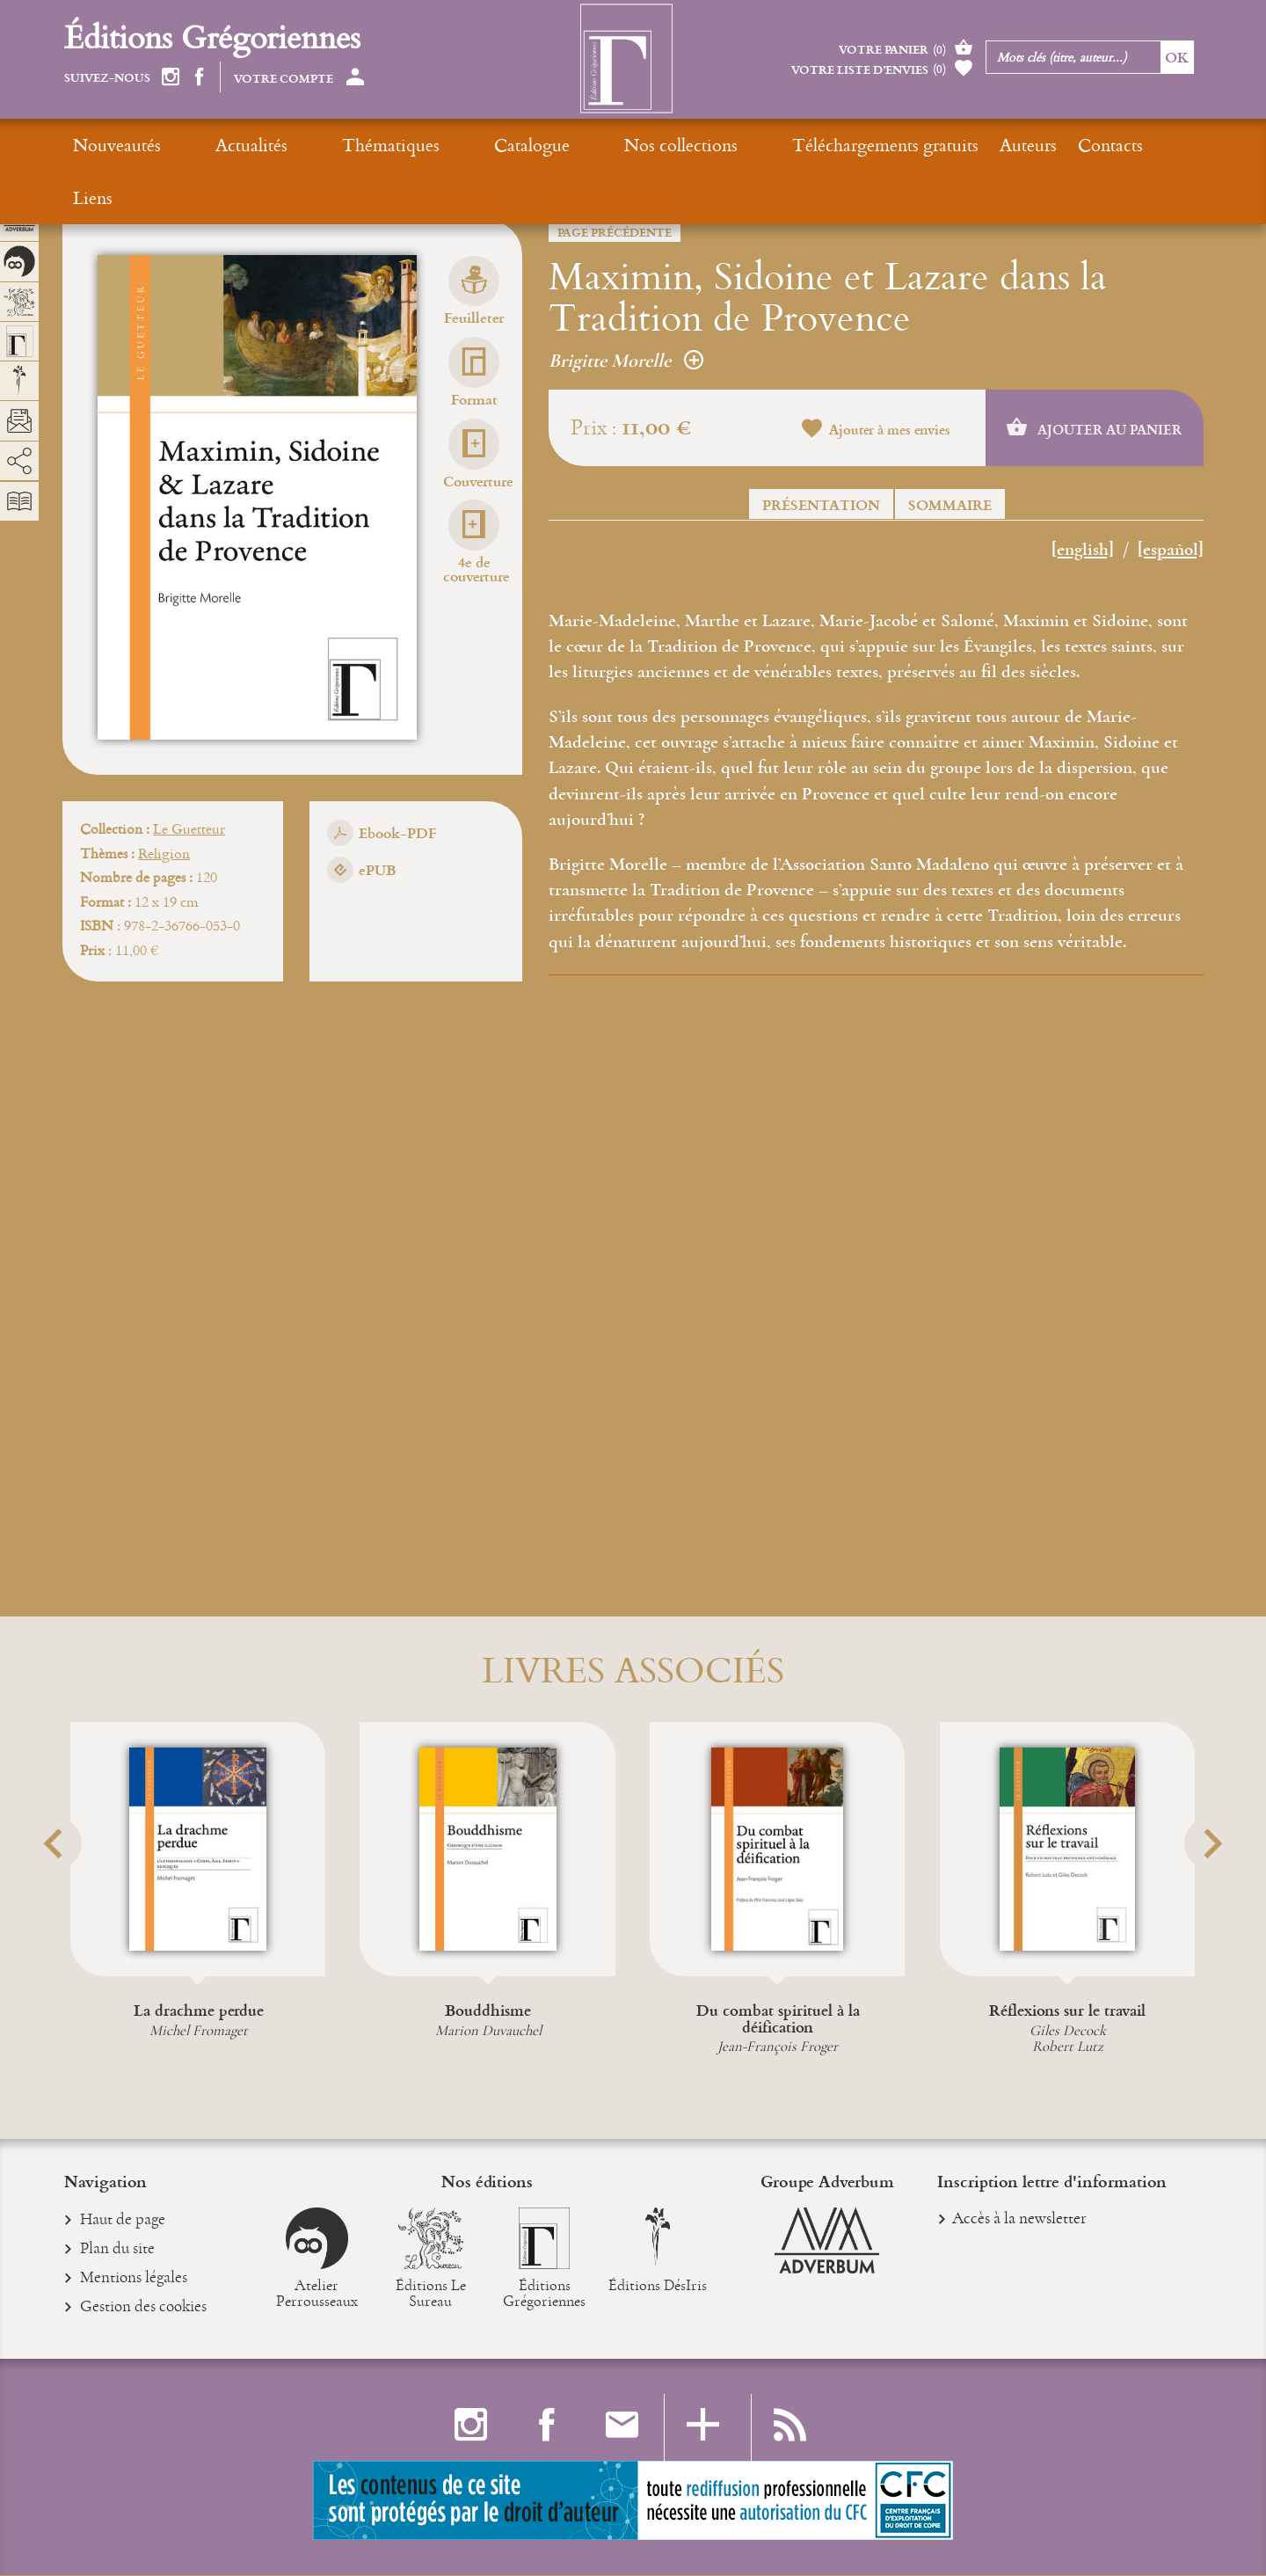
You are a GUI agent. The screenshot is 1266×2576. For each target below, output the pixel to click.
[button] (86, 1887)
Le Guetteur (189, 828)
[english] (1082, 551)
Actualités (218, 144)
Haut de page (123, 2221)
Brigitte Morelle (626, 360)
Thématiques (324, 144)
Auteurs (861, 144)
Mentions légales (134, 2279)
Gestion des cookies (144, 2308)
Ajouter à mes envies (876, 430)
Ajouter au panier (1094, 428)
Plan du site (118, 2250)
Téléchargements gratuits (718, 144)
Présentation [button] (821, 504)
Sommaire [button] (950, 504)
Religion (164, 853)
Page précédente (614, 232)
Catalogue (431, 144)
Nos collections (547, 144)
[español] (1171, 551)
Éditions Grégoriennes (212, 36)
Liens (1017, 144)
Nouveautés (117, 144)
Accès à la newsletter (1019, 2219)
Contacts (943, 144)
